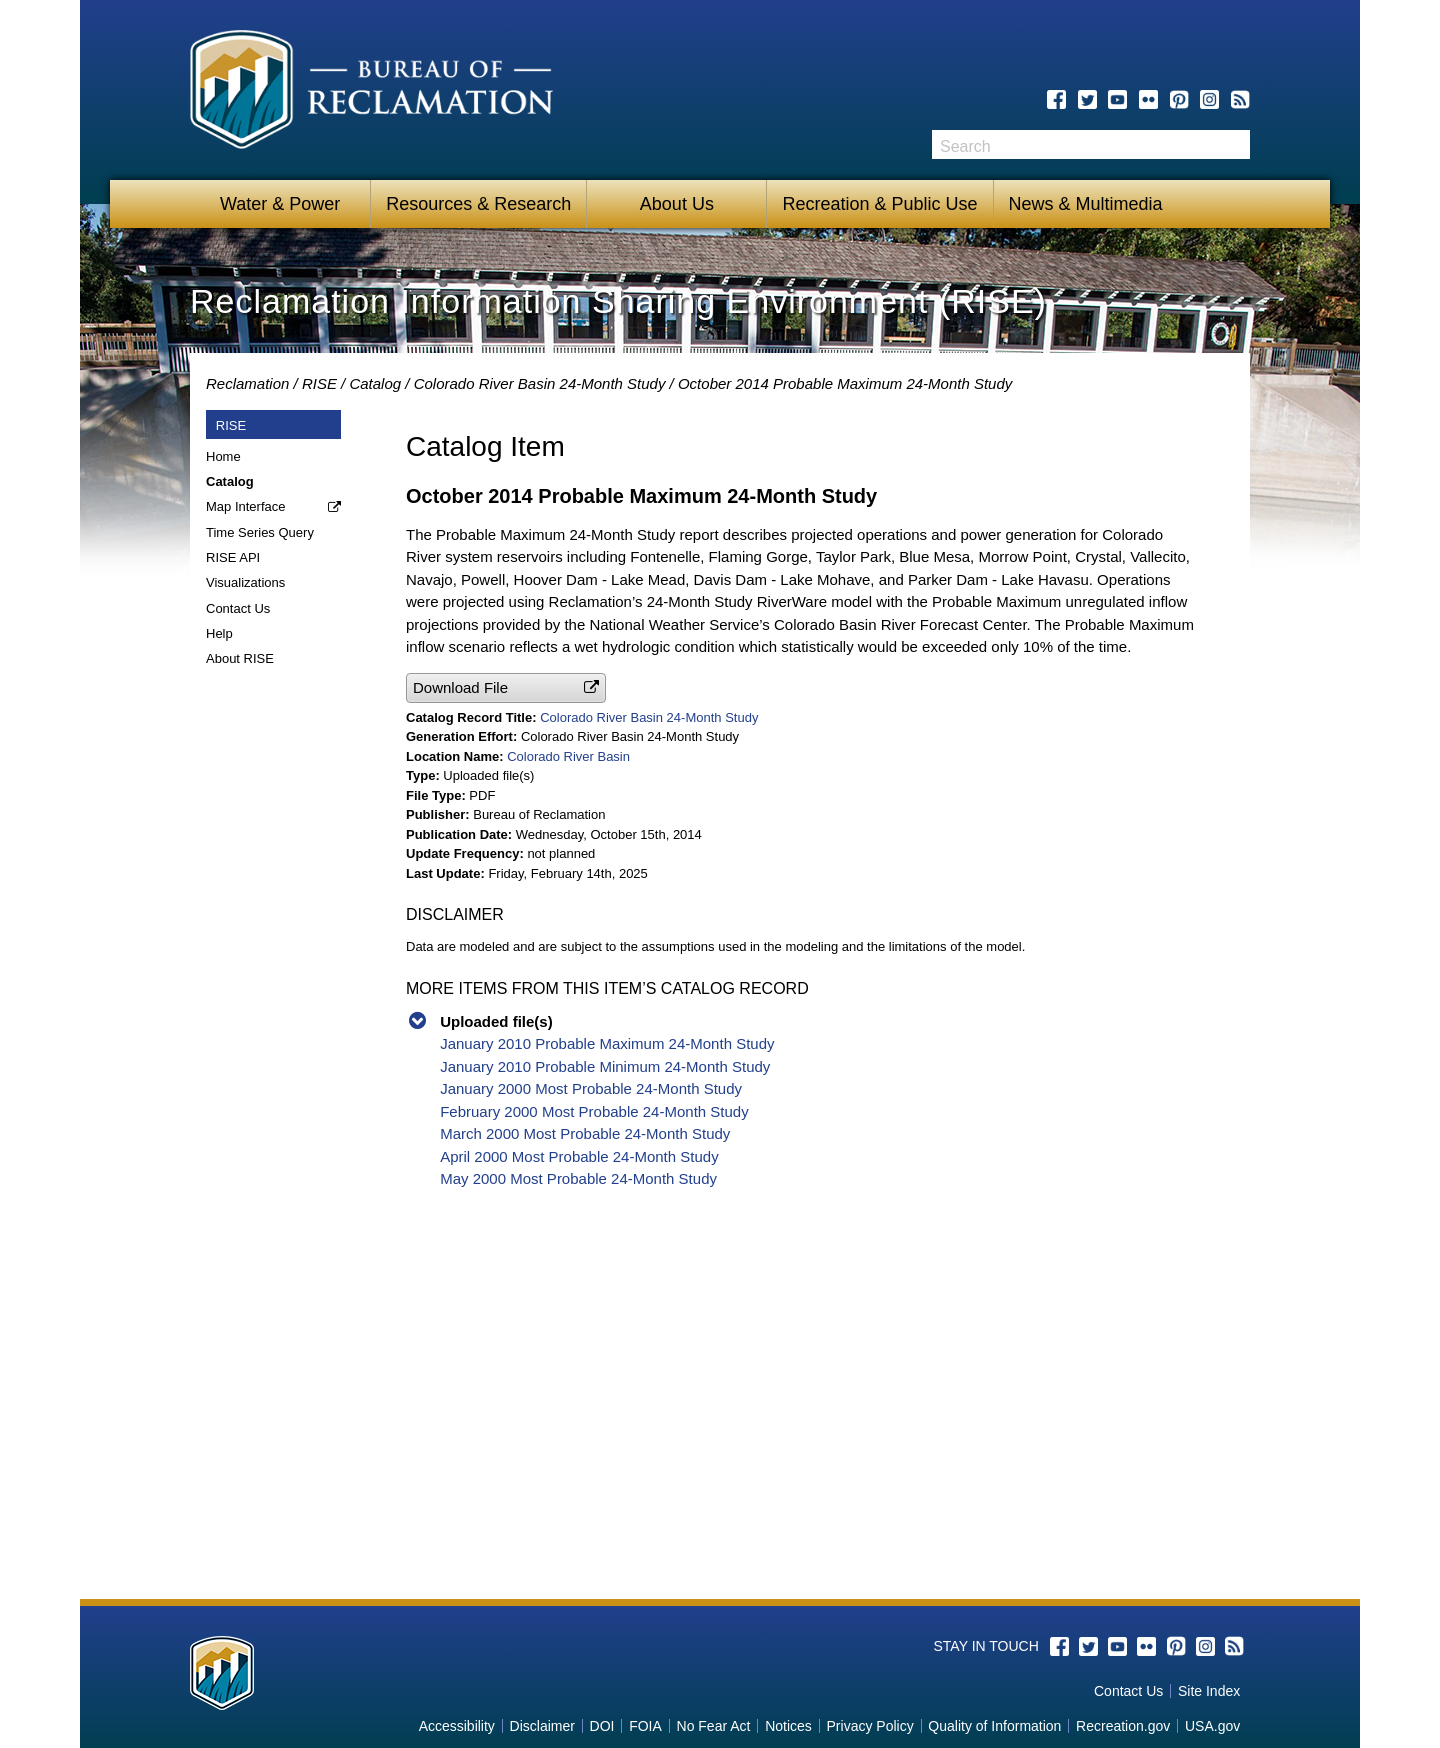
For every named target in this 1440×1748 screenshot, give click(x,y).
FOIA (645, 1726)
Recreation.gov (1123, 1726)
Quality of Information (994, 1726)
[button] (506, 687)
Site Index (1209, 1691)
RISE (319, 383)
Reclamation (247, 383)
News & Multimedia (1086, 204)
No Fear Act (714, 1726)
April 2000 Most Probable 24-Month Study (579, 1156)
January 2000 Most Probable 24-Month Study (591, 1088)
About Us (677, 204)
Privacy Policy (870, 1726)
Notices (788, 1726)
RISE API (233, 557)
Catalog (375, 383)
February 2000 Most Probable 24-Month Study (594, 1111)
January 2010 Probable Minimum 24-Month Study (605, 1066)
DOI (602, 1726)
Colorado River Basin (568, 756)
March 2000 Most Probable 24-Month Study (585, 1133)
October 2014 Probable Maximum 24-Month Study (845, 383)
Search (1235, 144)
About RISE (240, 658)
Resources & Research (478, 204)
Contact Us (238, 608)
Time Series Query (260, 532)
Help (219, 633)
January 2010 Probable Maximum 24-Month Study (607, 1043)
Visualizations (245, 582)
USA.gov (1212, 1726)
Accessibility (457, 1726)
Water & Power (280, 204)
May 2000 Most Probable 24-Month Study (578, 1178)
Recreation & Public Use (879, 204)
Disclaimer (542, 1726)
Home (223, 456)
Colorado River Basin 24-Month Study (540, 383)
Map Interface (246, 506)
